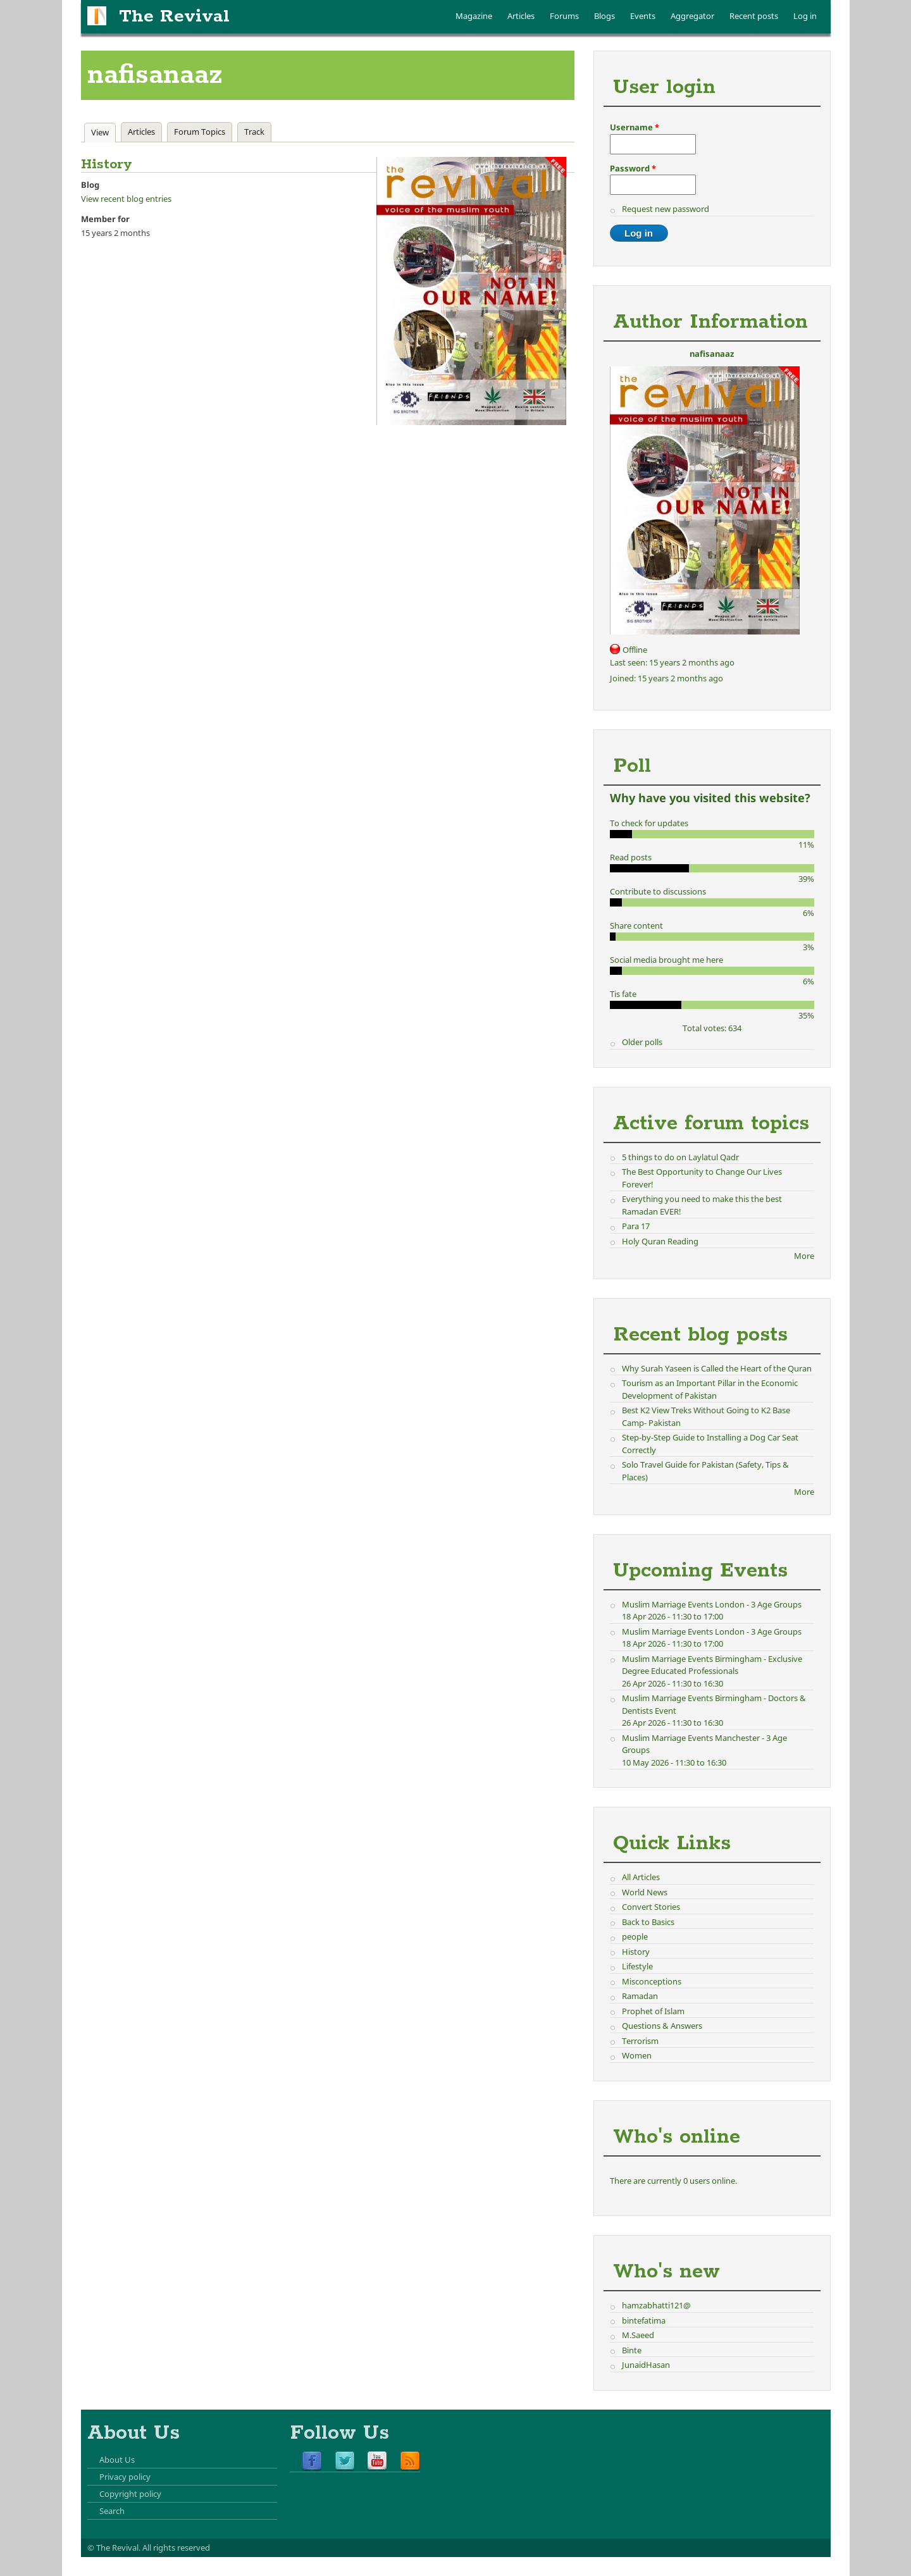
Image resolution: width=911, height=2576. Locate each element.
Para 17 (636, 1226)
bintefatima (644, 2320)
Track (254, 131)
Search (112, 2511)
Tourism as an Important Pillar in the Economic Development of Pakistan (710, 1389)
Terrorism (640, 2041)
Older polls (642, 1042)
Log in (805, 15)
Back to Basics (648, 1922)
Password (633, 168)
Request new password (665, 208)
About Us (117, 2459)
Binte (631, 2350)
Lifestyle (637, 1966)
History (636, 1951)
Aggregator (692, 15)
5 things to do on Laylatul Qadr (680, 1157)
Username (634, 127)
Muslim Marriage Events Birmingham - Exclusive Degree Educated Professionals (712, 1665)
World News (644, 1892)
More (804, 1255)
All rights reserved (176, 2547)
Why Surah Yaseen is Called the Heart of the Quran (717, 1368)
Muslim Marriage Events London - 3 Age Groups (712, 1604)
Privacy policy (125, 2476)
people (635, 1936)
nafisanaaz (712, 353)
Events (642, 15)
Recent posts (753, 15)
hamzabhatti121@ (656, 2305)
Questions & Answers (662, 2025)
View (103, 132)
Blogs (604, 15)
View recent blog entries (126, 198)
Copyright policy (130, 2493)
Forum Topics (199, 131)
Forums (564, 15)
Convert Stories (651, 1906)
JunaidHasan (646, 2364)
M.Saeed (638, 2335)
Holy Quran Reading (660, 1241)
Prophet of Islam (653, 2011)
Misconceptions (651, 1981)
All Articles (641, 1877)
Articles (521, 15)
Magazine (474, 15)
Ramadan (640, 1996)
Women (637, 2055)
